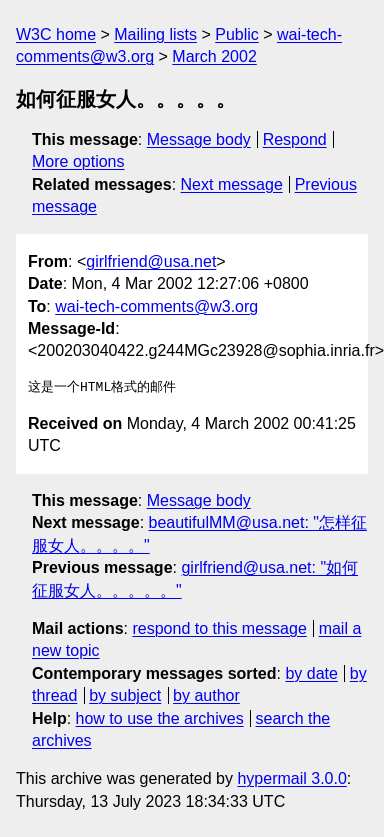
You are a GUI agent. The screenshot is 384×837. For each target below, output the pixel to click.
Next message (232, 184)
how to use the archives (160, 718)
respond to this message (219, 628)
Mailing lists (155, 34)
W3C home (56, 34)
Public (237, 34)
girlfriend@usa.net (151, 261)
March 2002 (214, 56)
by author (206, 695)
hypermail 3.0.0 (291, 778)
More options (78, 161)
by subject (125, 695)
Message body (199, 139)
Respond (295, 139)
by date (311, 673)
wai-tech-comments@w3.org (156, 306)
